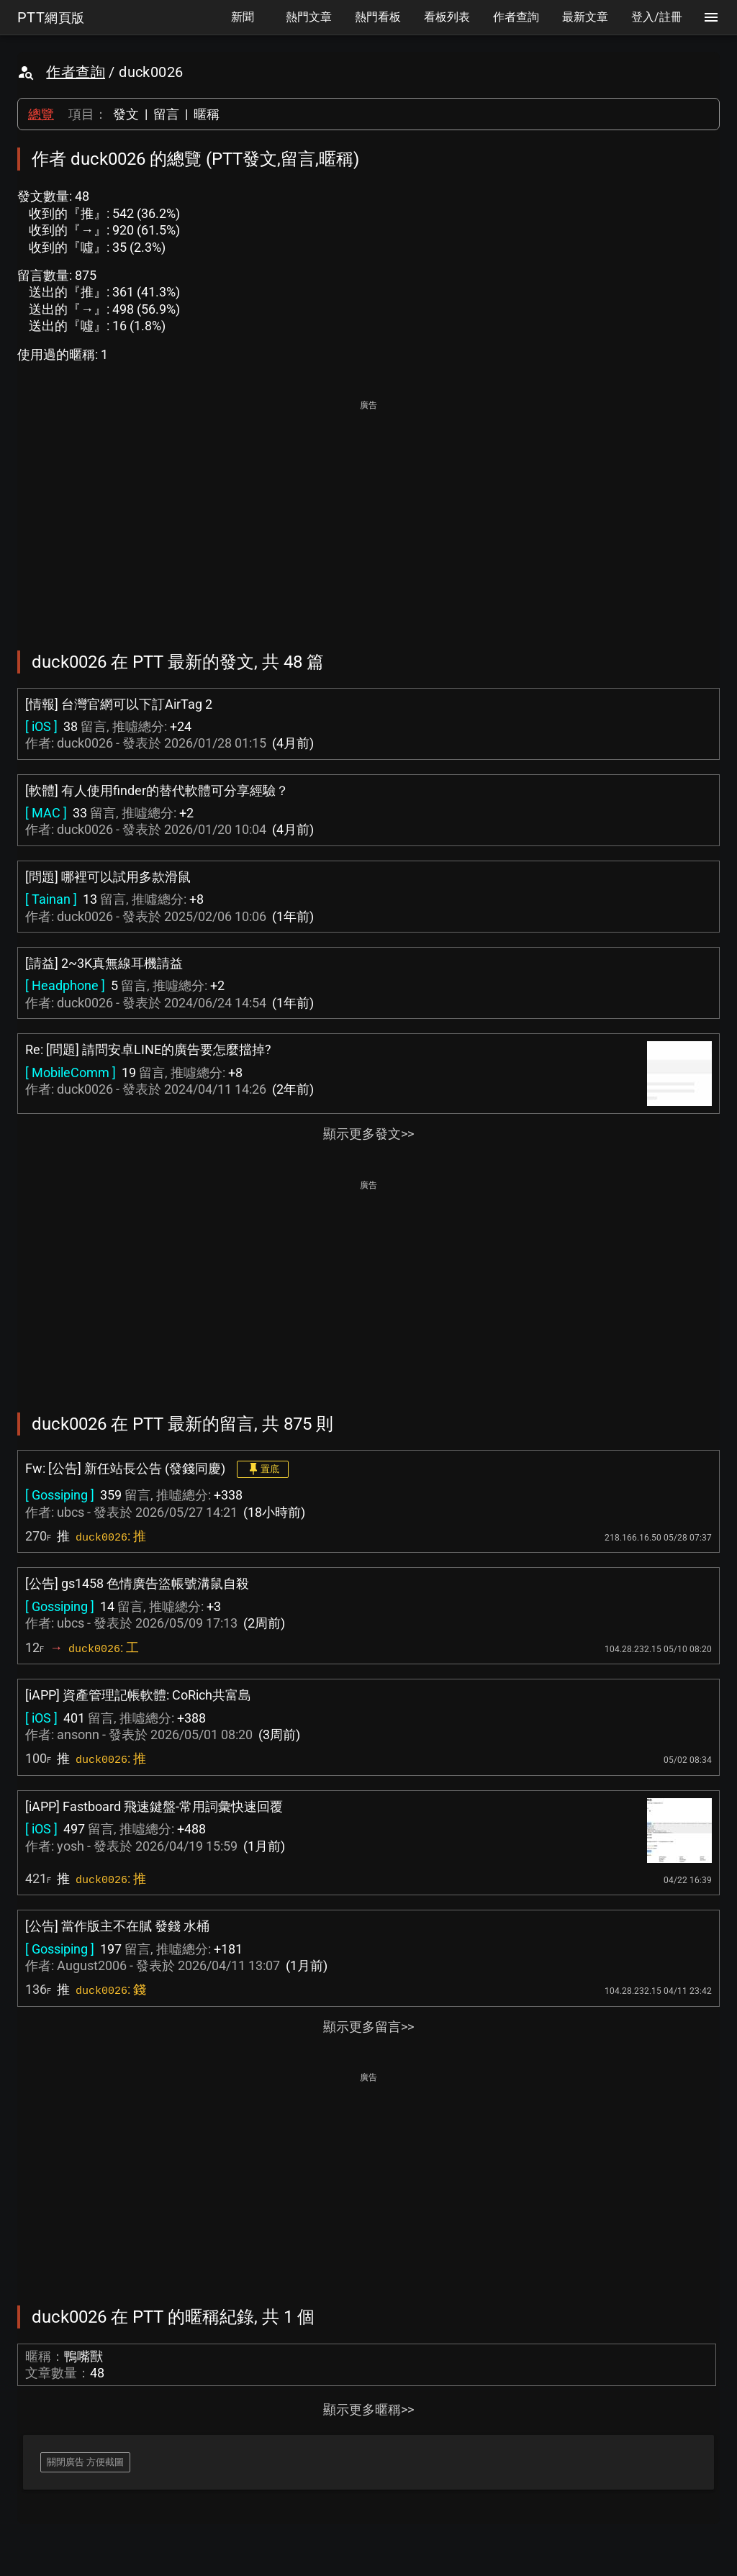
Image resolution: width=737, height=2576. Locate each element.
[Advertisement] (368, 515)
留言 (166, 114)
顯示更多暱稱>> (368, 2409)
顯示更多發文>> (368, 1133)
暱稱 (207, 114)
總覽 (41, 114)
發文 (126, 114)
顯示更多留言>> (368, 2026)
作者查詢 (75, 72)
